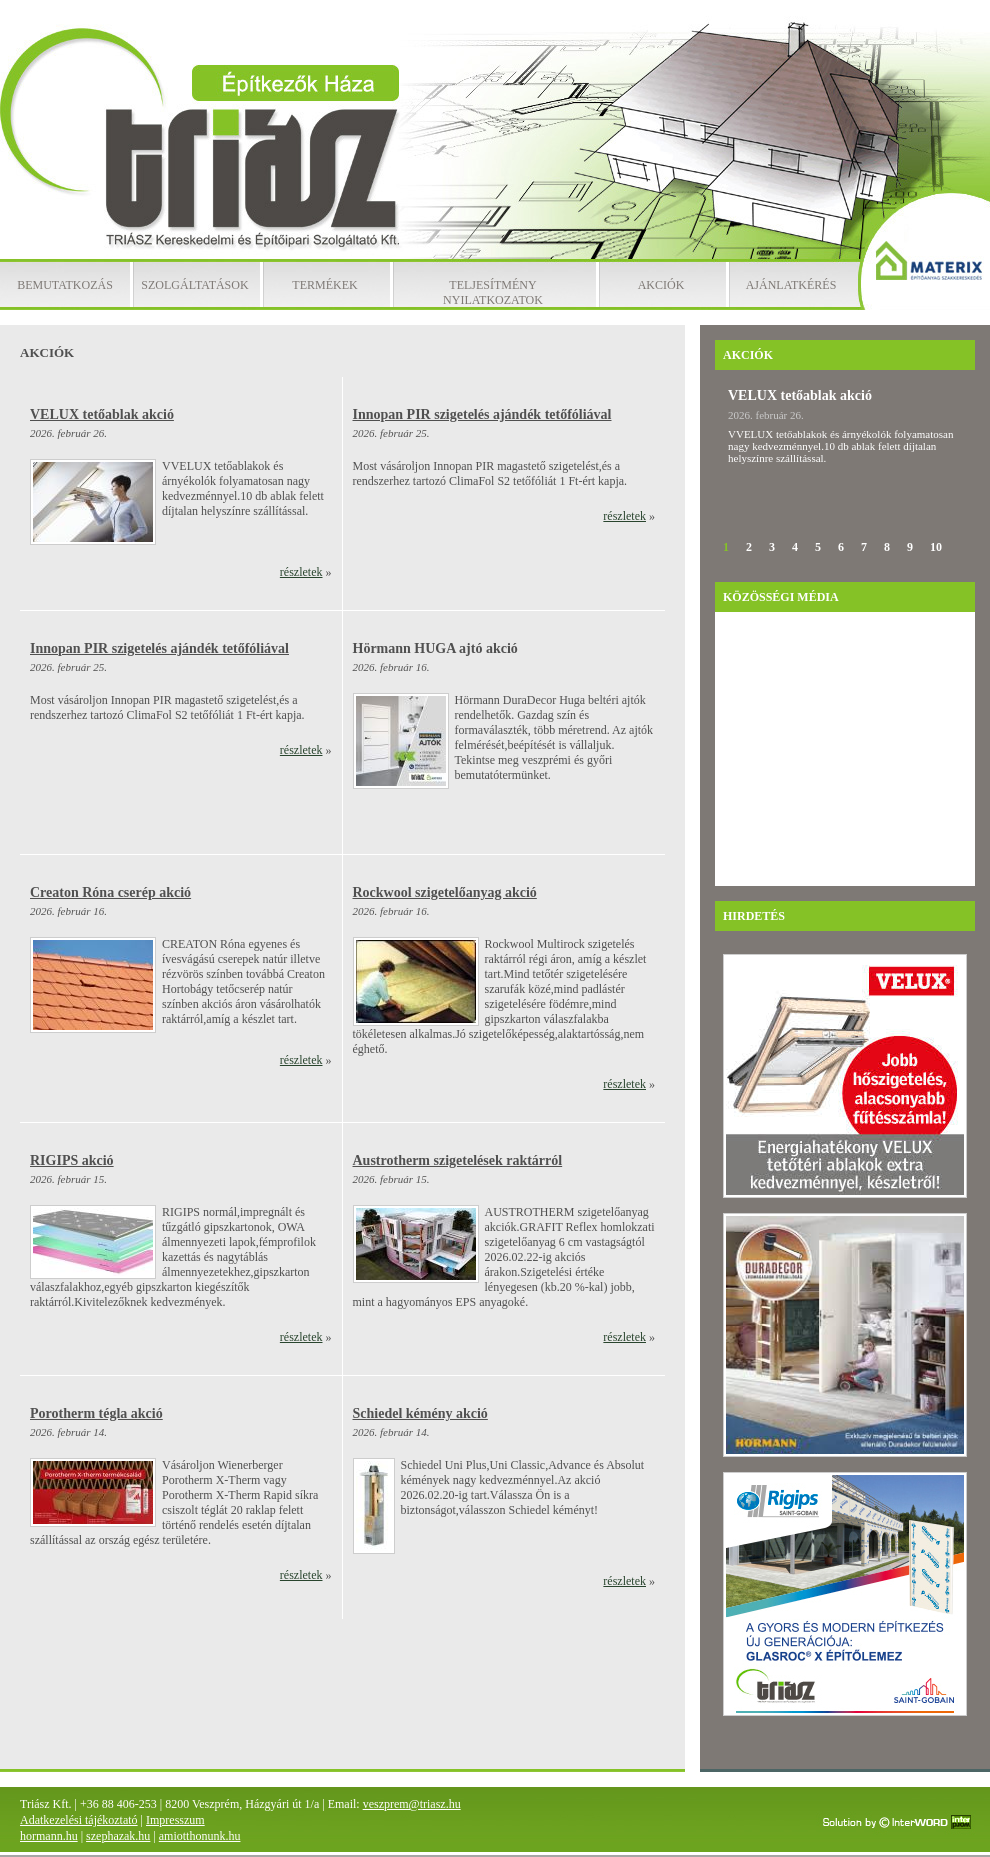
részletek (301, 572)
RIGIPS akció (72, 1160)
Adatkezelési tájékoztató (79, 1820)
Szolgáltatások (194, 285)
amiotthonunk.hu (200, 1836)
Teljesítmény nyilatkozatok (493, 292)
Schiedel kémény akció (420, 1413)
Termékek (324, 285)
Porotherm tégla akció (96, 1413)
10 (936, 547)
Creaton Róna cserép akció (110, 892)
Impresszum (175, 1820)
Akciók (661, 285)
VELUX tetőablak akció (102, 414)
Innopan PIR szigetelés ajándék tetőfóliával (482, 414)
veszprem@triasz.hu (412, 1804)
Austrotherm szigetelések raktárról (458, 1160)
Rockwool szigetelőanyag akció (445, 892)
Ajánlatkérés (791, 285)
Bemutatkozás (65, 285)
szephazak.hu (118, 1836)
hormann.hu (49, 1836)
